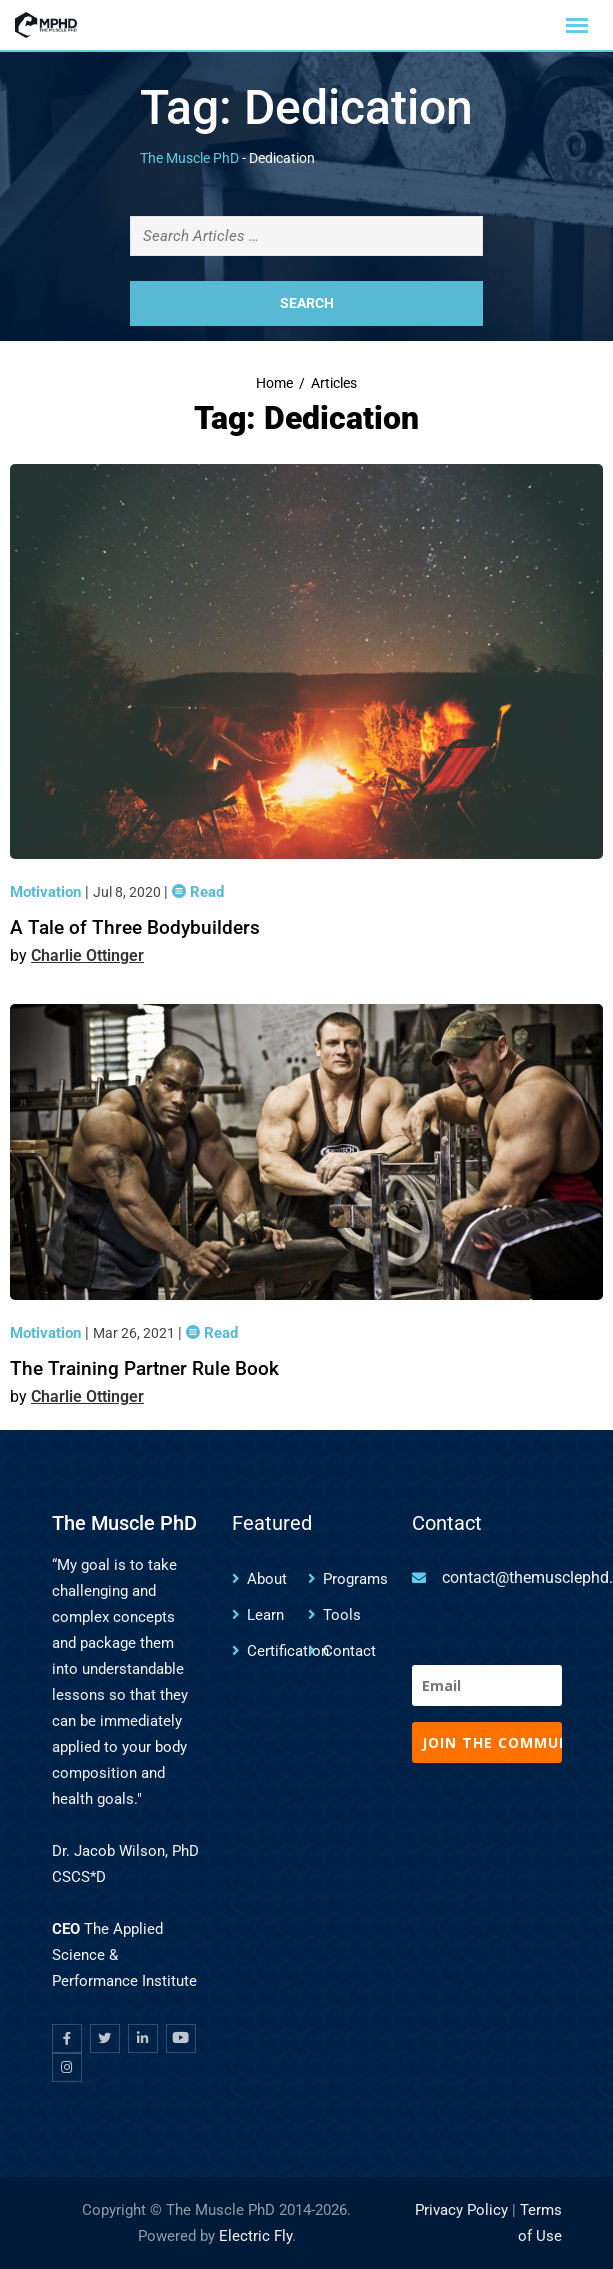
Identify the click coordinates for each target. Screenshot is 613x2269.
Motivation (47, 892)
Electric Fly (255, 2236)
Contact (349, 1651)
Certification (288, 1651)
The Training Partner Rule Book (144, 1368)
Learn (265, 1615)
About (267, 1579)
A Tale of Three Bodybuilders (135, 927)
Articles (334, 383)
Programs (355, 1579)
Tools (342, 1615)
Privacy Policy (461, 2210)
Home (274, 383)
